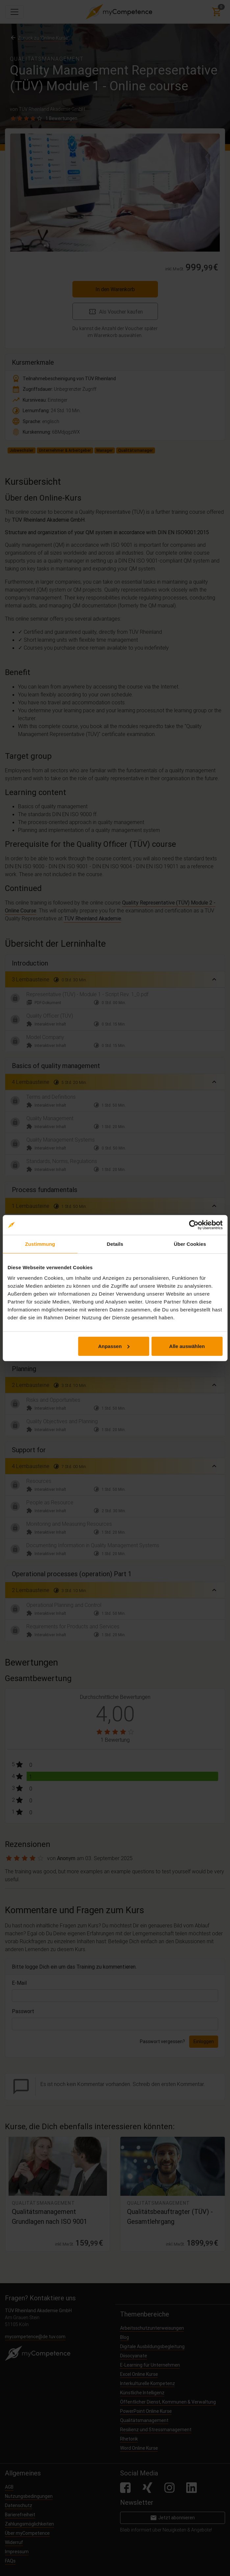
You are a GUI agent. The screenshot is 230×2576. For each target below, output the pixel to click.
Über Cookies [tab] (190, 1244)
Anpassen (114, 1346)
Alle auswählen (187, 1346)
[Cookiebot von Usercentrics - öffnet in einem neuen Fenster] (193, 1225)
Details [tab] (115, 1244)
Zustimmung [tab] (40, 1244)
